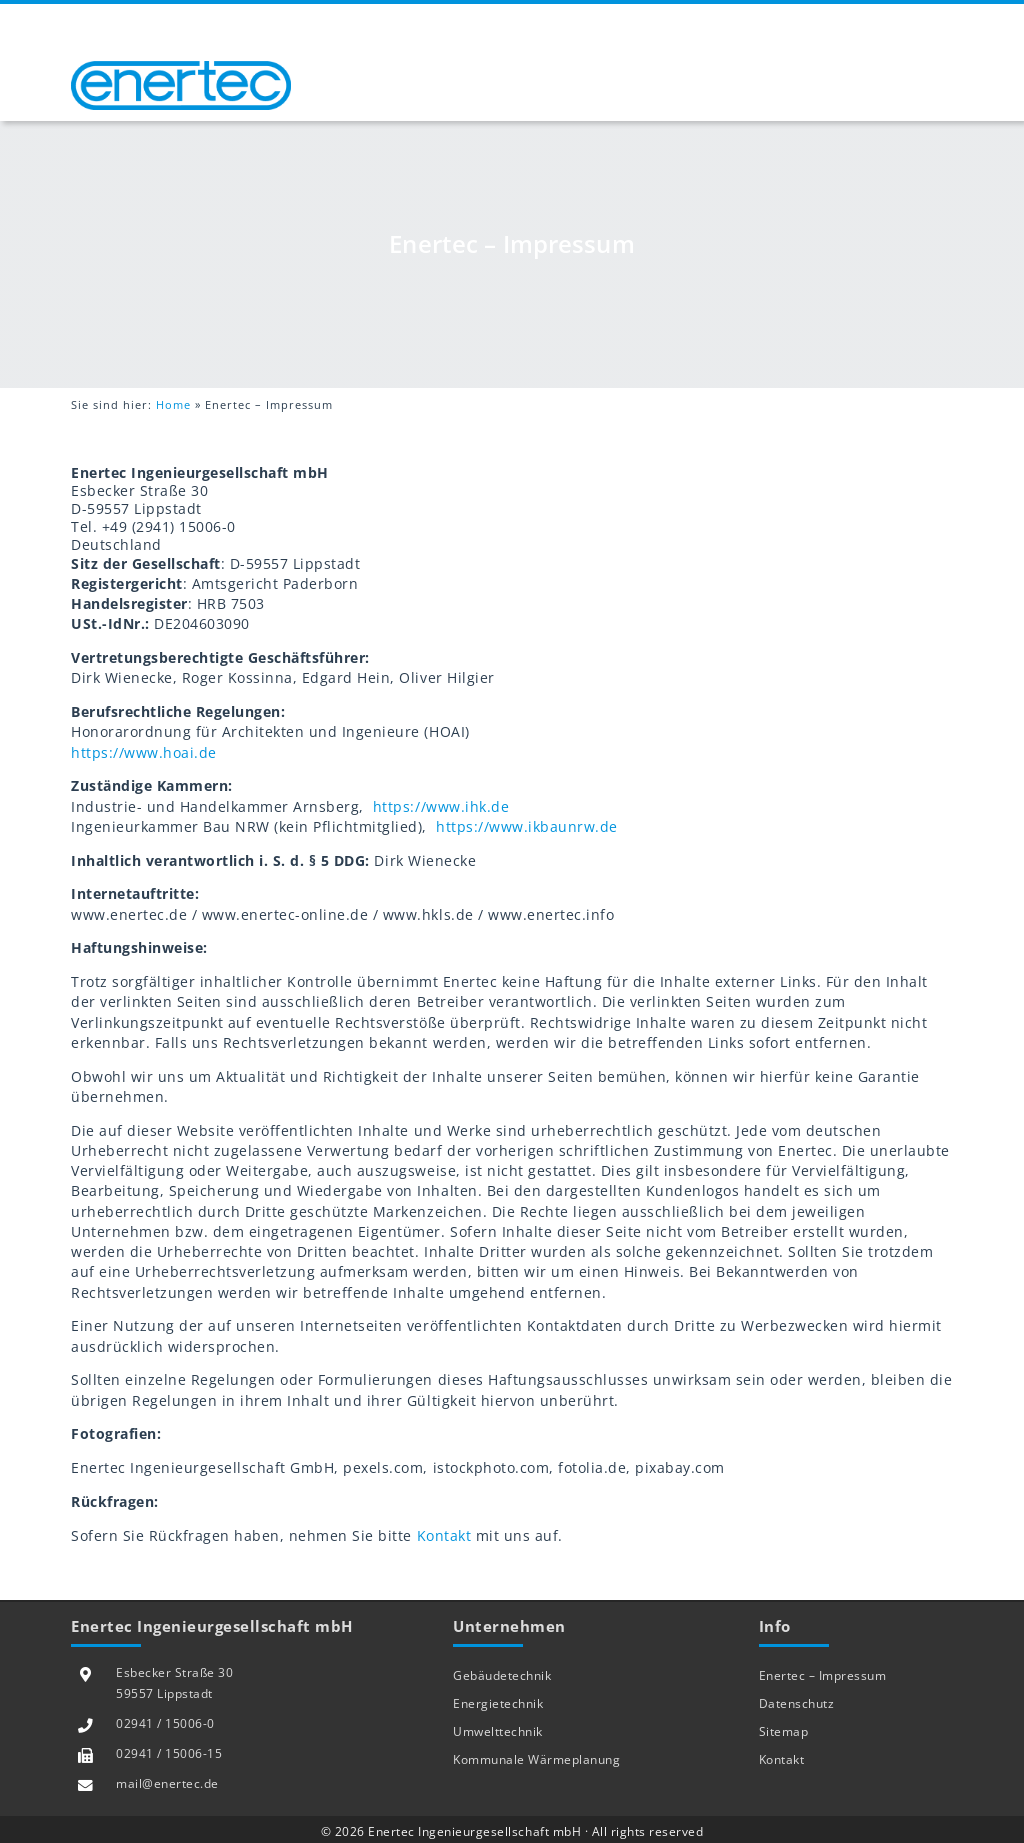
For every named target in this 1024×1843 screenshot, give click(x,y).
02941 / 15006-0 (165, 1723)
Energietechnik (498, 1703)
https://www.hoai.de (144, 753)
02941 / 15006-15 (169, 1753)
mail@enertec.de (167, 1783)
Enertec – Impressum (823, 1675)
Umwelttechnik (498, 1731)
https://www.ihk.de (438, 807)
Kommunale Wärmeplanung (536, 1759)
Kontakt (444, 1536)
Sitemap (784, 1731)
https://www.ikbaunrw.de (527, 827)
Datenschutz (797, 1703)
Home (173, 404)
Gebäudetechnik (502, 1675)
